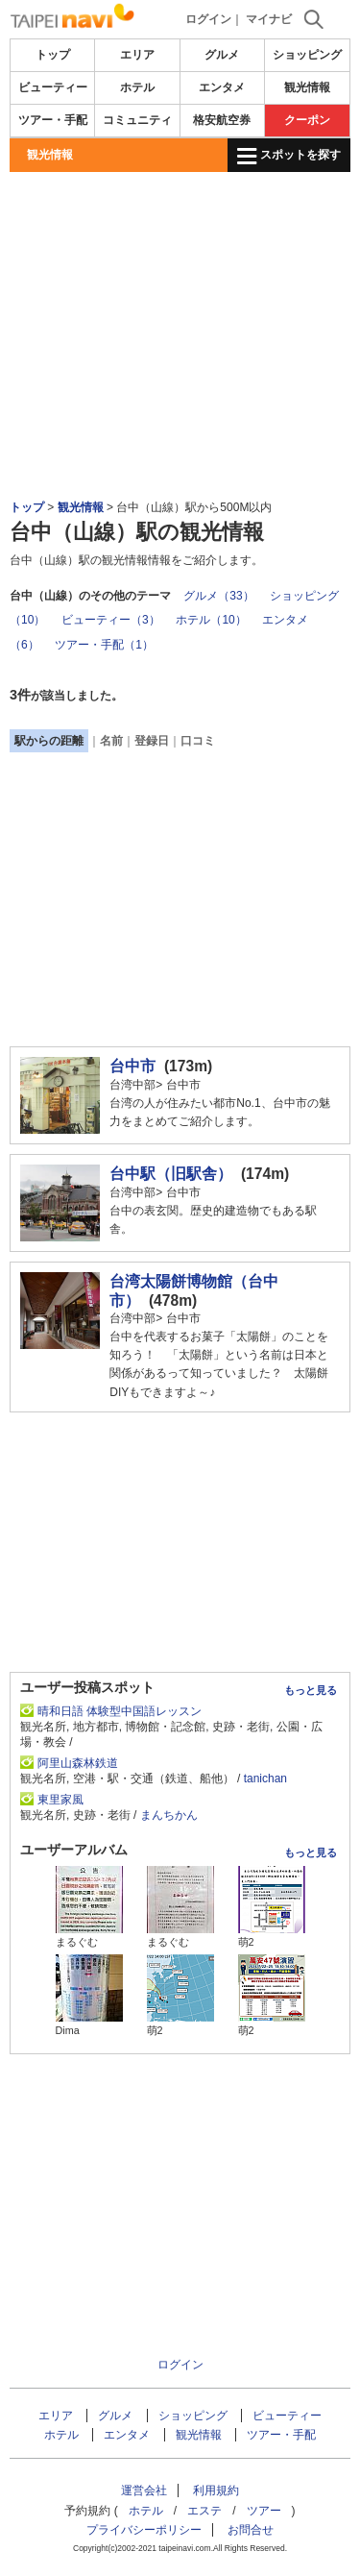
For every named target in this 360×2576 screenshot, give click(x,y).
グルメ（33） (218, 595)
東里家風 (60, 1799)
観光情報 (307, 87)
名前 (111, 741)
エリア (137, 54)
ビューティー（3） (110, 619)
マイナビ (269, 19)
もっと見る (310, 1690)
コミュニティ (137, 120)
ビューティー (52, 87)
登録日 (151, 741)
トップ (53, 54)
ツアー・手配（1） (104, 644)
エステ (204, 2510)
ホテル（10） (211, 619)
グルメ (221, 54)
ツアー (264, 2510)
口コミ (197, 741)
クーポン (307, 120)
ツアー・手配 (52, 120)
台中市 (132, 1066)
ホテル (137, 87)
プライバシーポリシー (144, 2530)
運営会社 (144, 2490)
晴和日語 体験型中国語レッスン (119, 1711)
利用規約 (216, 2490)
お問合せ (251, 2530)
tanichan (265, 1778)
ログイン (208, 19)
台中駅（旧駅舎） (170, 1173)
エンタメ (222, 87)
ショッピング (307, 54)
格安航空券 (222, 120)
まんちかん (169, 1815)
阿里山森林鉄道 (83, 1763)
